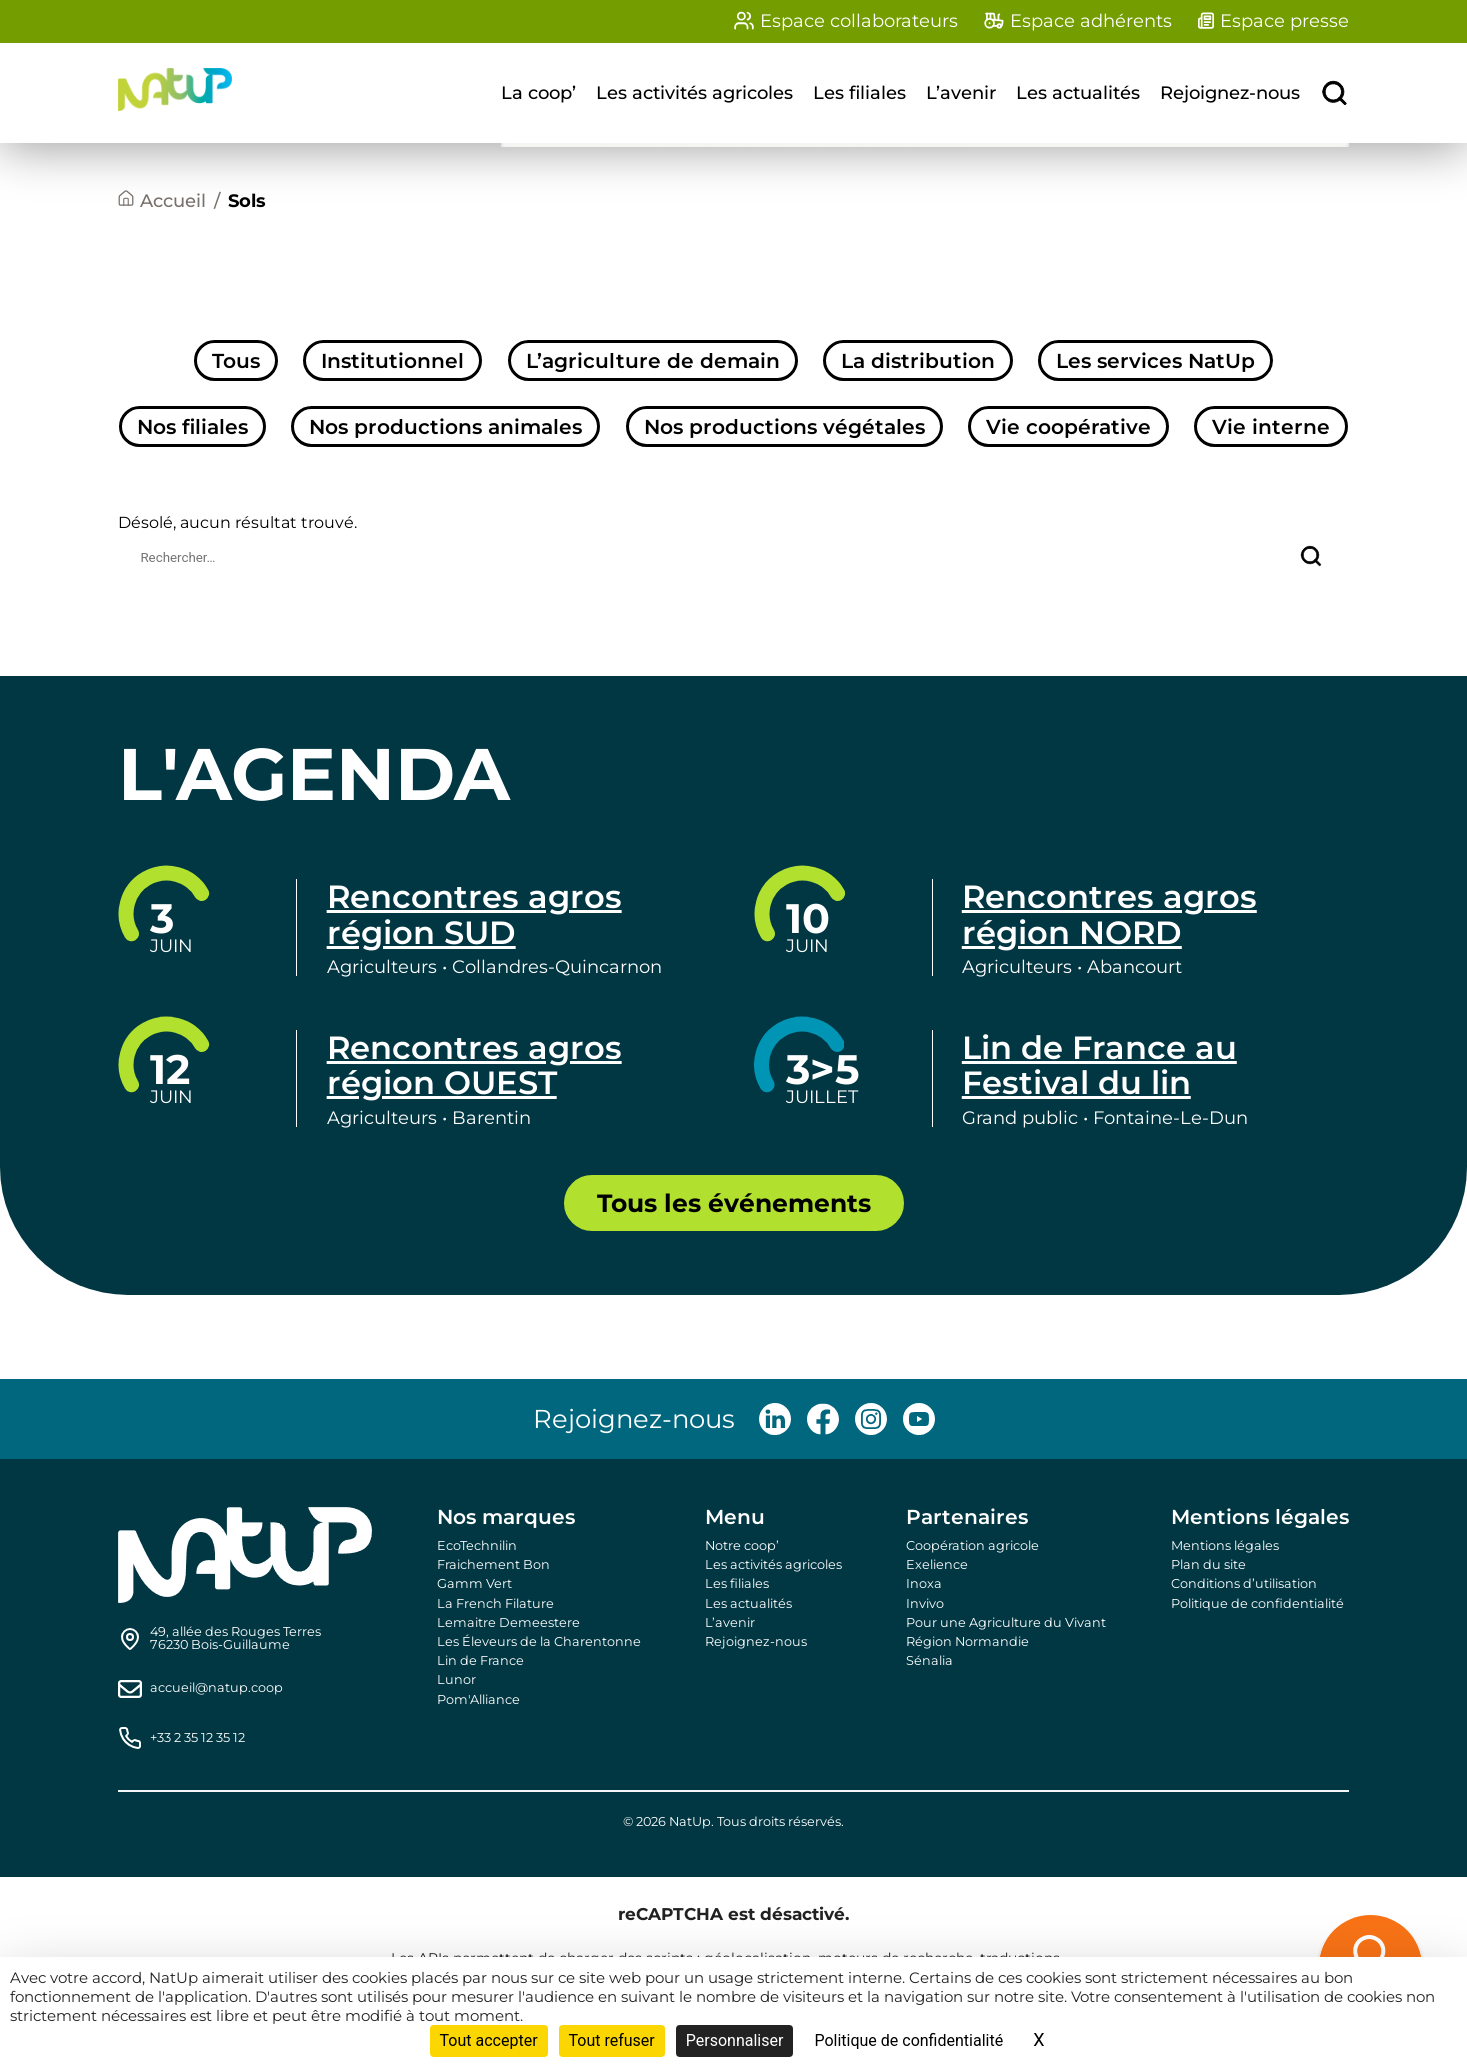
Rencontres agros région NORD (1109, 914)
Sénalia (929, 1660)
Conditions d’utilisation (1244, 1583)
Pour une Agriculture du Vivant (1006, 1622)
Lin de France (480, 1660)
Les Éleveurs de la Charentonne (539, 1641)
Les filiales (859, 93)
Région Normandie (967, 1641)
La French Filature (495, 1603)
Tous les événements (734, 1203)
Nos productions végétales (784, 426)
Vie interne (1271, 426)
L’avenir (961, 93)
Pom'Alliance (478, 1699)
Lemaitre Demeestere (508, 1622)
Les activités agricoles (694, 93)
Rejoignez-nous (1230, 93)
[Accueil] (161, 201)
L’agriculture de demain (653, 360)
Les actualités (1078, 93)
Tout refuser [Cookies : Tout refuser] (612, 2040)
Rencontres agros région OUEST (474, 1065)
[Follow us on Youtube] (919, 1419)
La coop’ (538, 93)
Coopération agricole (972, 1545)
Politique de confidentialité (1257, 1603)
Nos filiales (192, 426)
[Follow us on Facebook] (823, 1419)
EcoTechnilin (477, 1545)
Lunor (456, 1679)
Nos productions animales (445, 426)
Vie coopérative (1068, 426)
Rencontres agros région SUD (474, 914)
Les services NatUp (1155, 360)
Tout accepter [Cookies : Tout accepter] (489, 2040)
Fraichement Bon (493, 1564)
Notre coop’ (742, 1545)
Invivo (925, 1603)
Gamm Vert (474, 1583)
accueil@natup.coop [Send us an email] (216, 1688)
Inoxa (924, 1583)
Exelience (937, 1564)
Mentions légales (1225, 1545)
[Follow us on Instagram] (871, 1419)
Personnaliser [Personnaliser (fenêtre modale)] (735, 2040)
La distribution (918, 360)
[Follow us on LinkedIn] (775, 1419)
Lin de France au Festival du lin (1099, 1065)
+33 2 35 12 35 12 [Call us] (197, 1738)
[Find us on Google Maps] (235, 1639)
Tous (236, 360)
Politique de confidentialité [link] (908, 2040)
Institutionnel (392, 360)
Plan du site (1208, 1564)
